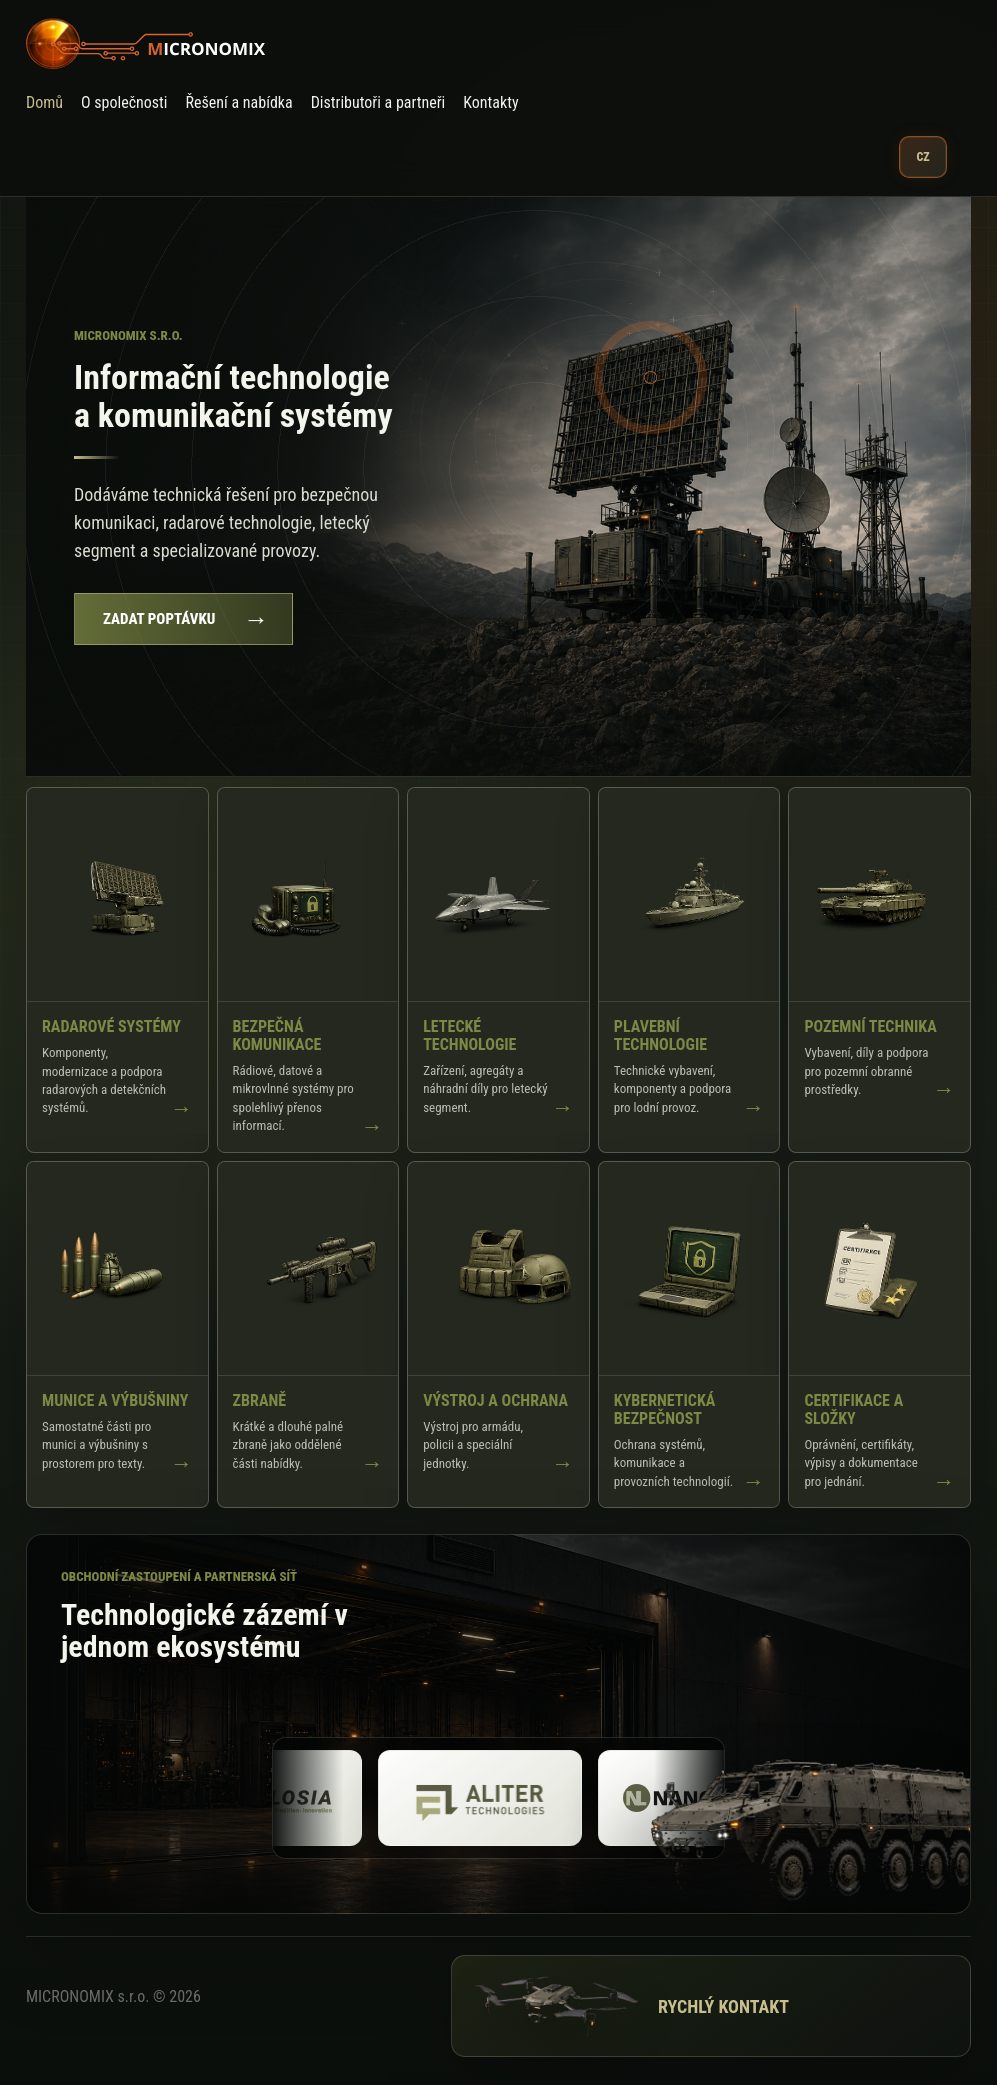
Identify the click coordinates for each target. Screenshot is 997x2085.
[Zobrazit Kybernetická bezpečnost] (689, 1334)
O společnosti (124, 102)
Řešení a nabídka (239, 102)
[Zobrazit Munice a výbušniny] (117, 1334)
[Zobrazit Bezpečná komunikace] (308, 970)
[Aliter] (514, 1798)
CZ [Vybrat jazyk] (922, 157)
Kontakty (490, 102)
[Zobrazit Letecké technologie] (498, 970)
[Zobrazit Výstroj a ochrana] (498, 1334)
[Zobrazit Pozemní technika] (879, 970)
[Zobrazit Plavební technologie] (689, 970)
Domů (44, 102)
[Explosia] (294, 1798)
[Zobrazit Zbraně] (308, 1334)
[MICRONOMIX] (486, 43)
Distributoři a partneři (378, 102)
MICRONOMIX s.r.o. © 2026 (113, 1996)
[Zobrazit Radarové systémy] (117, 970)
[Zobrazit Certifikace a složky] (879, 1334)
